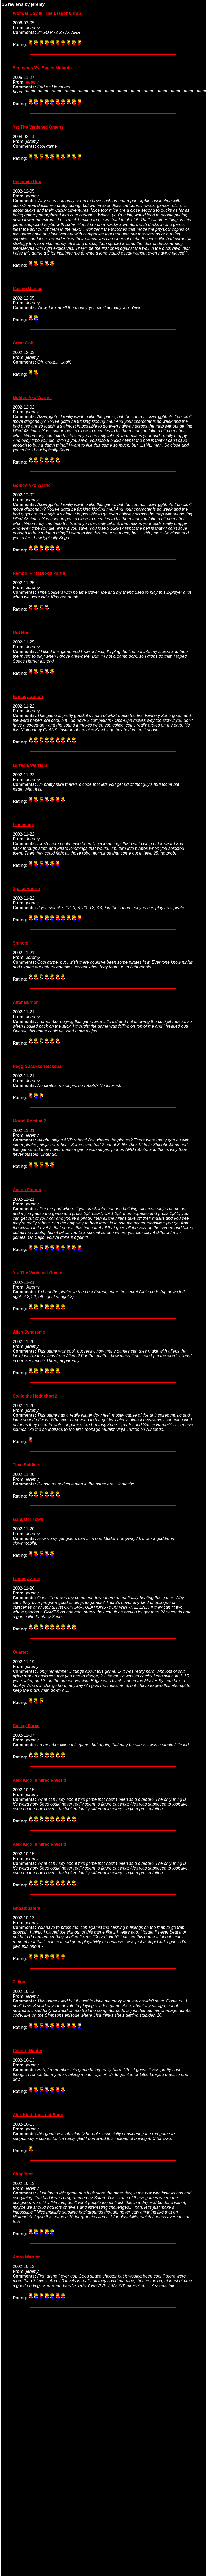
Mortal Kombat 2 (29, 1121)
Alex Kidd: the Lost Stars (38, 2114)
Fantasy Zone (26, 1578)
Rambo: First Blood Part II (39, 573)
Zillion (19, 1982)
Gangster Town (28, 1519)
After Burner (25, 1002)
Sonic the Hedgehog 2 (35, 1396)
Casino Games (27, 288)
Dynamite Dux (27, 181)
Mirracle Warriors (30, 765)
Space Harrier (26, 888)
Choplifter (23, 2174)
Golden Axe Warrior (32, 397)
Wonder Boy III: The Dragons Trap (47, 13)
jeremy (32, 82)
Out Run (21, 632)
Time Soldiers (27, 1465)
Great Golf (23, 343)
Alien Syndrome (29, 1332)
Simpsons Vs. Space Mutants (42, 68)
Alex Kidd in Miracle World (39, 1780)
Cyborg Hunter (27, 2050)
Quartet (20, 1652)
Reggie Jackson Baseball (38, 1066)
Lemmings (23, 824)
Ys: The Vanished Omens (38, 127)
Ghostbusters (26, 1908)
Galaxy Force (26, 1726)
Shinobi (20, 943)
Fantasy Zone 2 (28, 696)
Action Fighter (27, 1189)
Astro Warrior (26, 2257)
